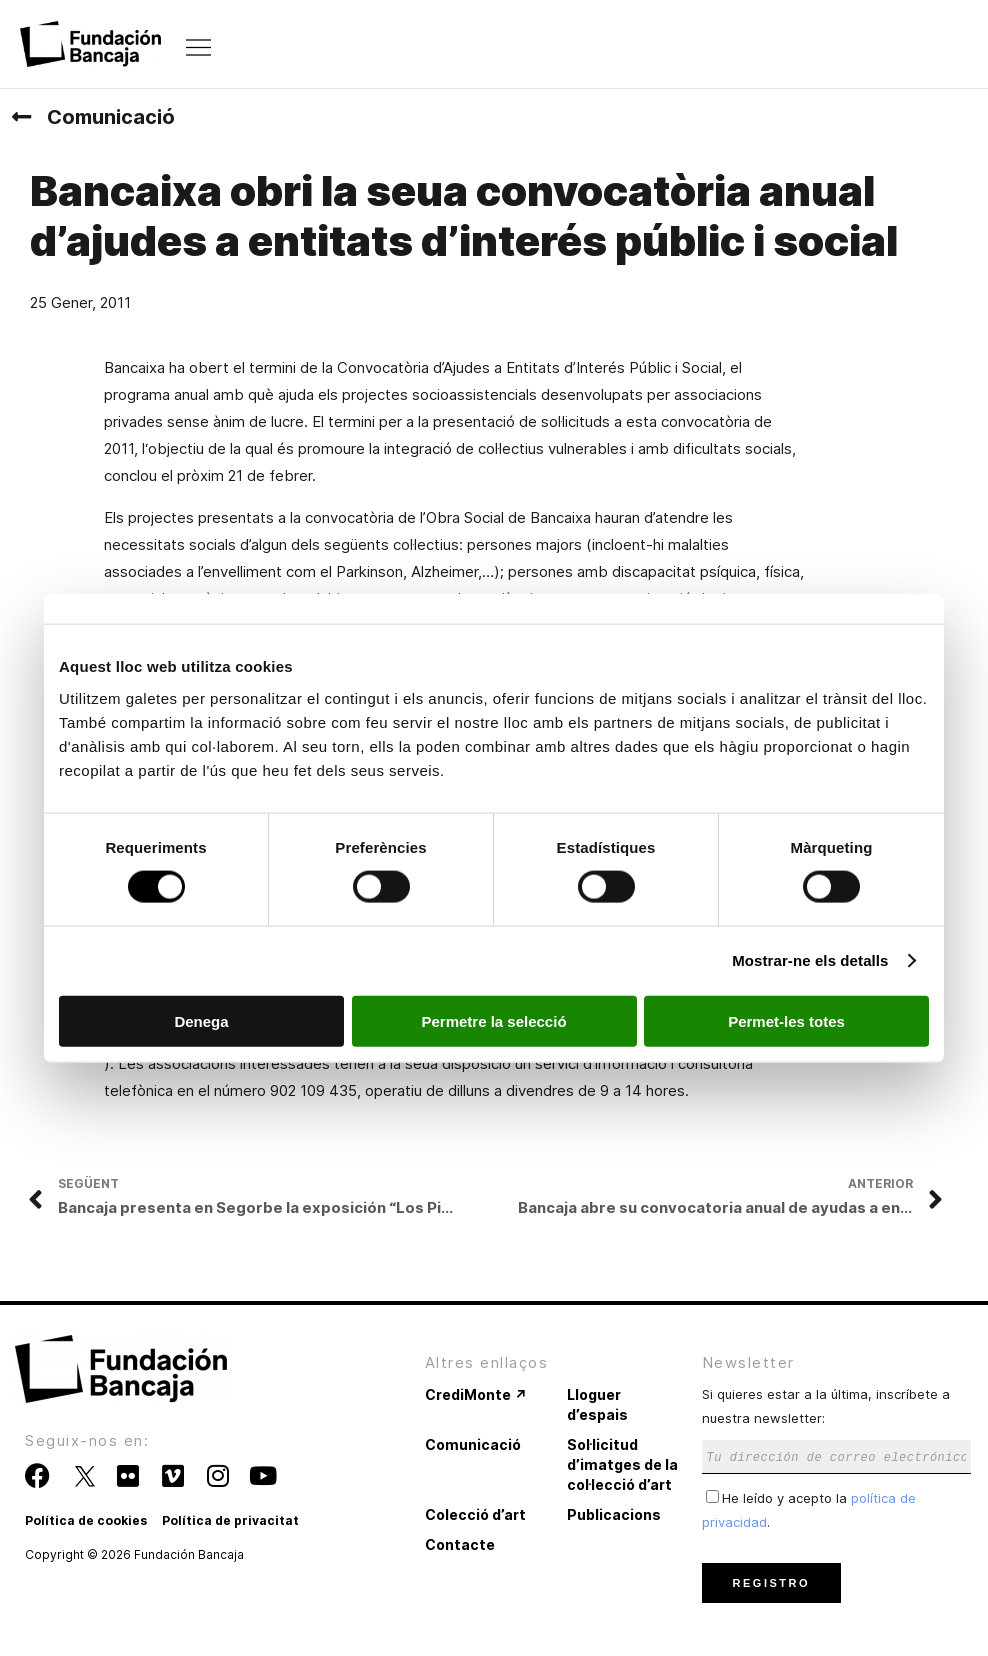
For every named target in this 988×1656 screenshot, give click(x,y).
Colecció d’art (475, 1514)
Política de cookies (86, 1520)
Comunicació (111, 117)
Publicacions (614, 1514)
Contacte (460, 1544)
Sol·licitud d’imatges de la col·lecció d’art (622, 1464)
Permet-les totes (786, 1020)
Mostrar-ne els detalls (810, 960)
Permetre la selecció (493, 1020)
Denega (201, 1020)
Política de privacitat (230, 1520)
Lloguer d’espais (597, 1404)
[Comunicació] (21, 117)
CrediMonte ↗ (476, 1394)
